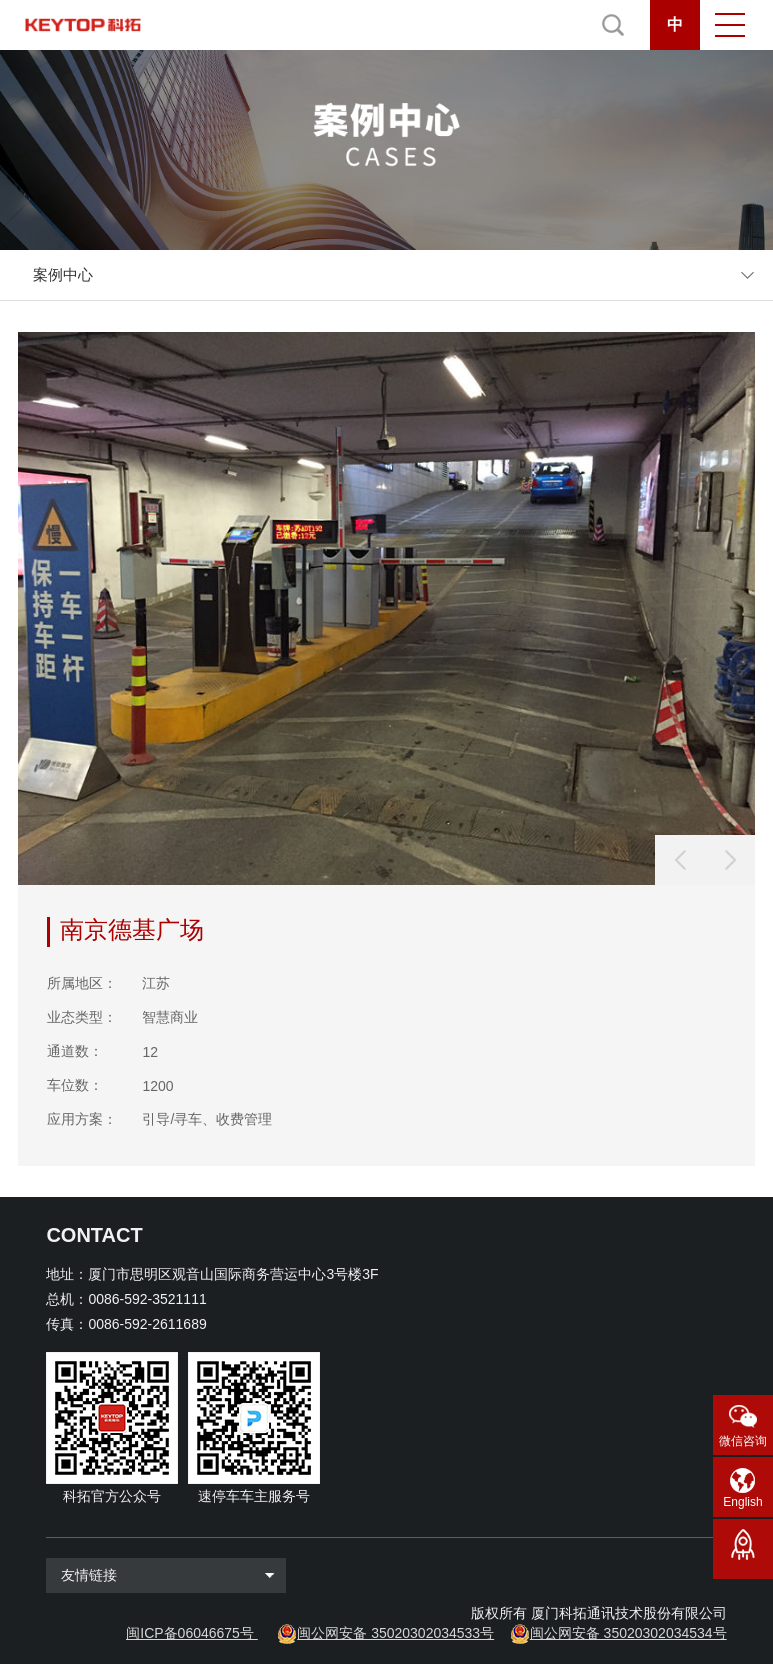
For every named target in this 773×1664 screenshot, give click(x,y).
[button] (730, 860)
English (742, 1502)
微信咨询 (743, 1441)
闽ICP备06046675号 (190, 1633)
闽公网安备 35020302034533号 (395, 1633)
